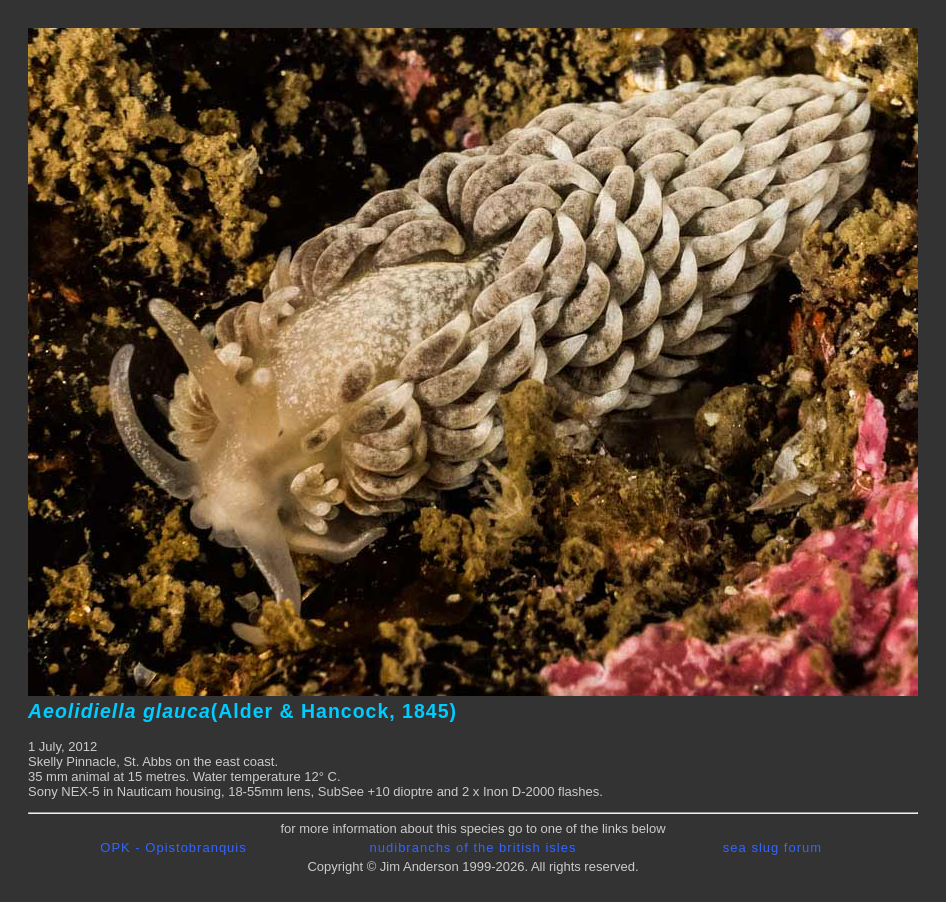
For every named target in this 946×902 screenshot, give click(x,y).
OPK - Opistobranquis (173, 847)
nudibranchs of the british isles (473, 847)
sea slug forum (772, 847)
